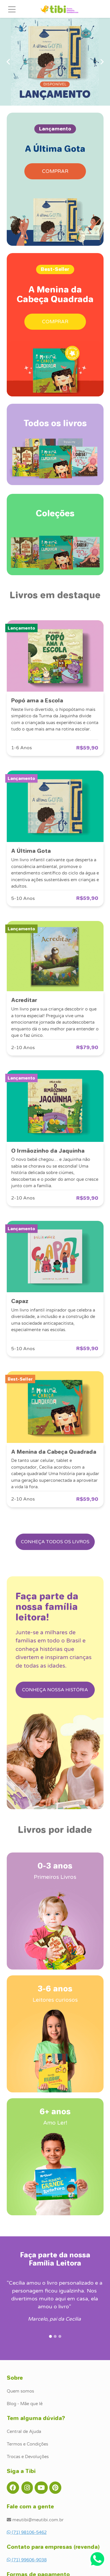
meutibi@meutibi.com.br (35, 2519)
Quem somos (20, 2391)
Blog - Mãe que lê (25, 2403)
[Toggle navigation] (12, 9)
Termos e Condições (27, 2444)
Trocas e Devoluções (28, 2456)
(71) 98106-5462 (27, 2532)
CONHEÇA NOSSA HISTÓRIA (55, 1690)
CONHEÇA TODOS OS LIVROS (55, 1542)
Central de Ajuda (24, 2431)
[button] (8, 62)
